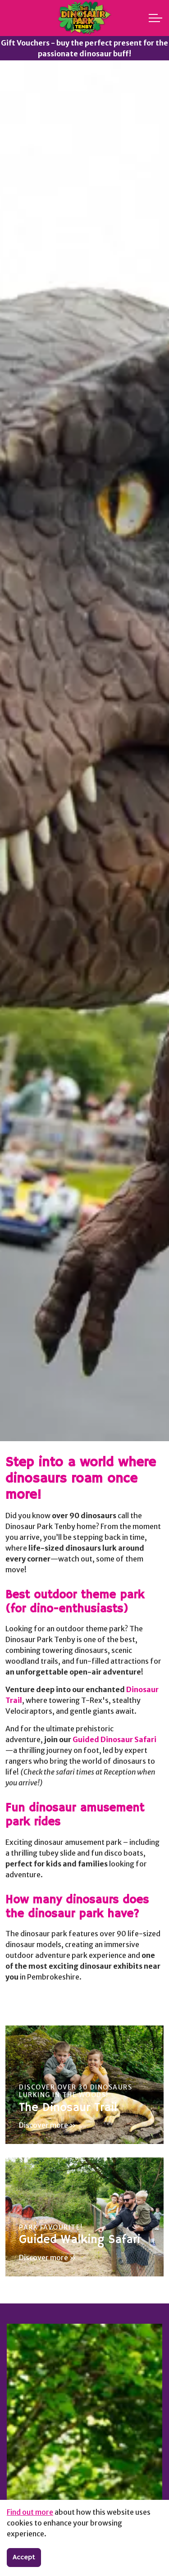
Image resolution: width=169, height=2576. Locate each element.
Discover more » (47, 2125)
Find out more (30, 2512)
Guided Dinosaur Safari (114, 1739)
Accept (24, 2558)
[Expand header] (155, 18)
